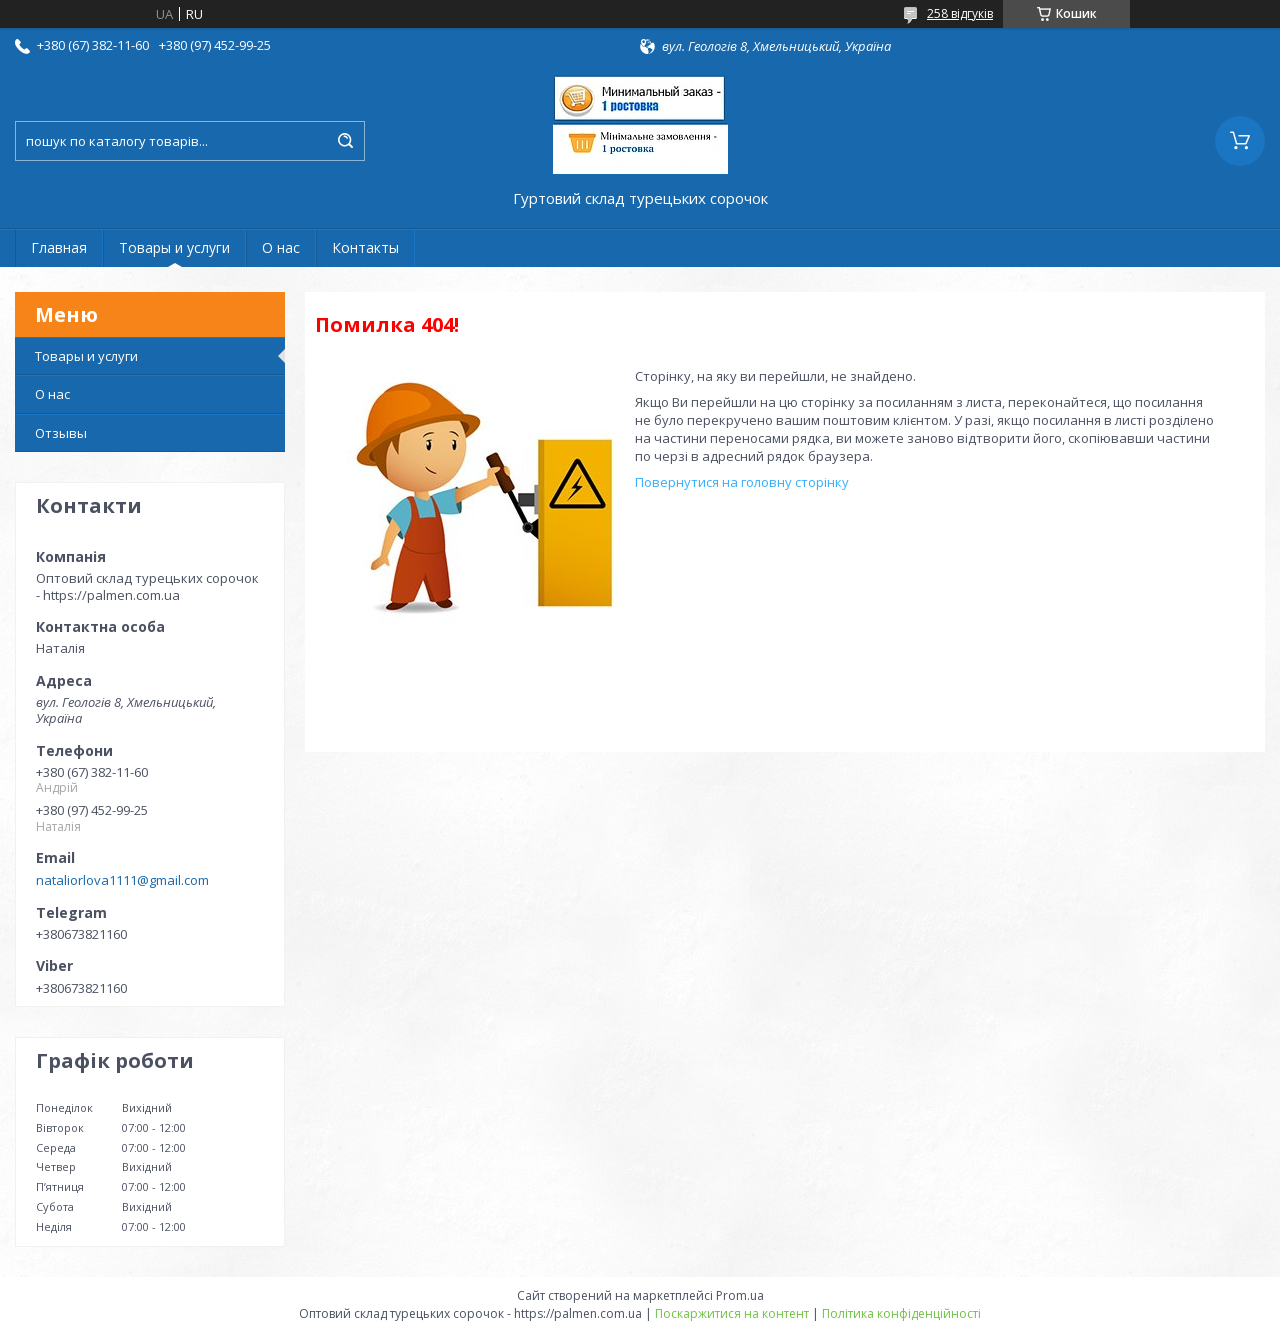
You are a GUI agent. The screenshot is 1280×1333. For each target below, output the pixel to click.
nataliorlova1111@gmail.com (122, 880)
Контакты (365, 247)
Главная (59, 247)
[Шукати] (345, 141)
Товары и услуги (174, 247)
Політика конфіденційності (901, 1313)
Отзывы (61, 433)
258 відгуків (960, 13)
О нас (281, 247)
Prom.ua (740, 1295)
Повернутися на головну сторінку (742, 482)
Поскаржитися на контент (732, 1313)
